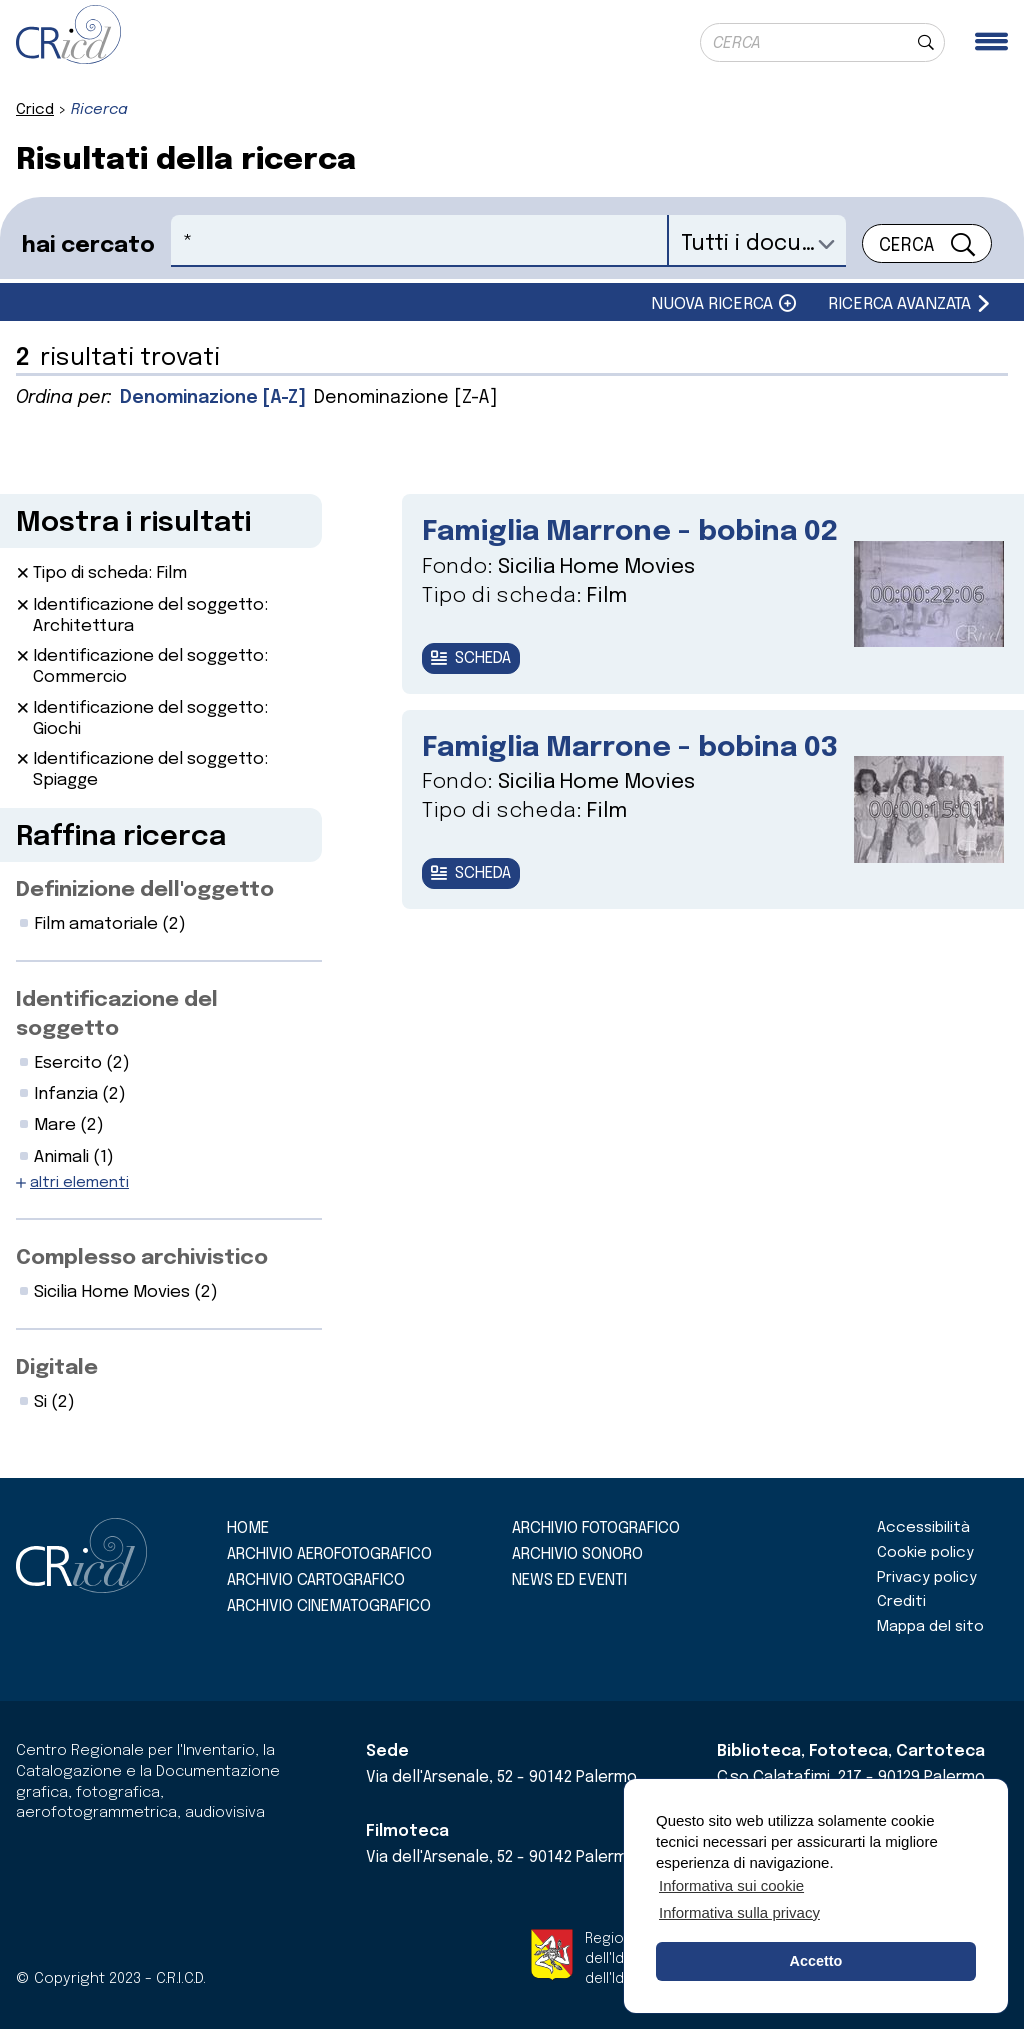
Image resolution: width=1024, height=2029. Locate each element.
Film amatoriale (110, 924)
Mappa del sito (930, 1627)
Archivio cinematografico (329, 1606)
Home (248, 1528)
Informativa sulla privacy (739, 1912)
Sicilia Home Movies (126, 1292)
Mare (69, 1125)
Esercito (82, 1063)
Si (54, 1402)
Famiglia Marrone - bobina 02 (630, 532)
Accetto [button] (816, 1961)
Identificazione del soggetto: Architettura (150, 616)
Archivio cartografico (316, 1580)
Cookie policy (925, 1553)
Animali (74, 1157)
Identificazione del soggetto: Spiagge (150, 770)
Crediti (901, 1602)
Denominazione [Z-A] (405, 398)
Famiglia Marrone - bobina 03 (630, 748)
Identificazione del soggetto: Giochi (150, 719)
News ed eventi (569, 1580)
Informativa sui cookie (731, 1885)
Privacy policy (927, 1578)
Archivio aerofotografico (329, 1554)
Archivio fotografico (596, 1528)
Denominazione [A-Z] (213, 398)
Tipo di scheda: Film (110, 573)
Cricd (35, 110)
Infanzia (80, 1094)
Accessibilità (923, 1528)
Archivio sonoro (577, 1554)
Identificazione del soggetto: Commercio (150, 667)
